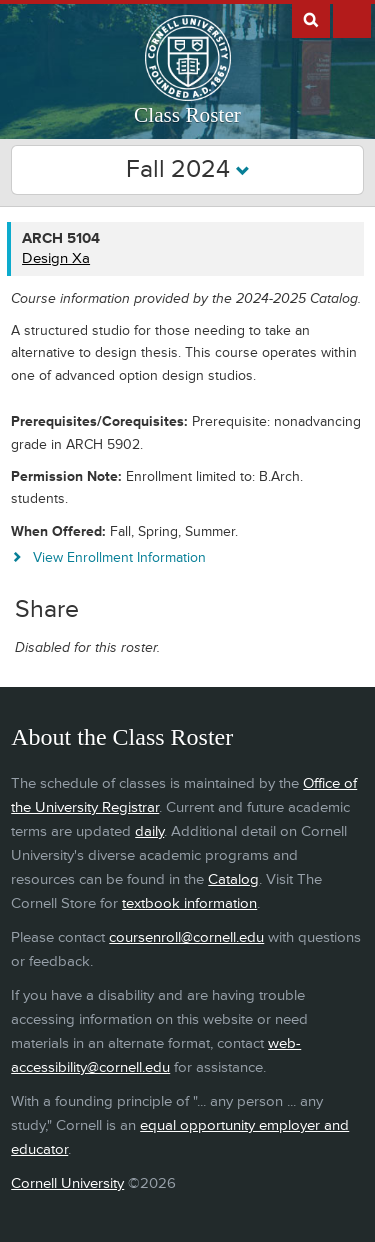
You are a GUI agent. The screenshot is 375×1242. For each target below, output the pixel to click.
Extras (352, 19)
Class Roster (187, 115)
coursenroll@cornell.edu (186, 937)
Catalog (233, 879)
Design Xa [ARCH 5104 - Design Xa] (56, 258)
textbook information (189, 903)
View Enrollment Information (119, 557)
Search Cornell (311, 19)
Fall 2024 (188, 169)
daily (149, 831)
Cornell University (67, 1183)
